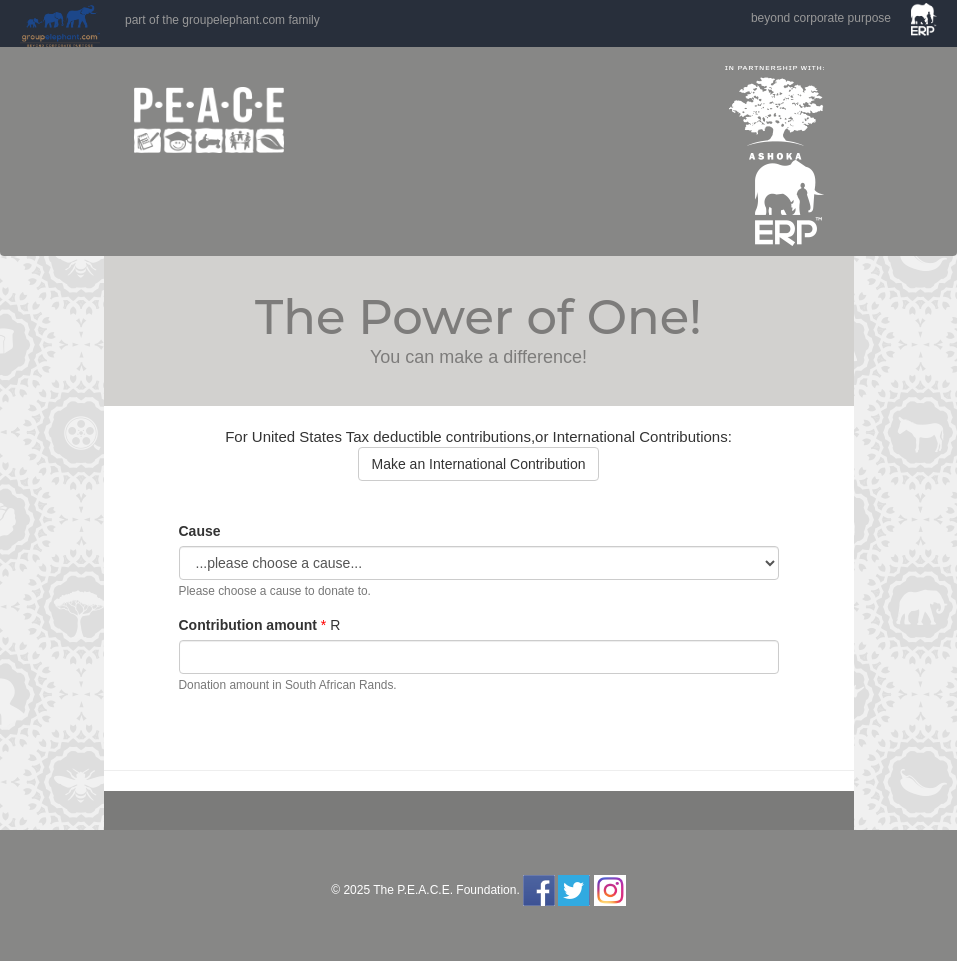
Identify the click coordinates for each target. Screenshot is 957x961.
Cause (200, 531)
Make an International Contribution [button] (478, 464)
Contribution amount (248, 625)
